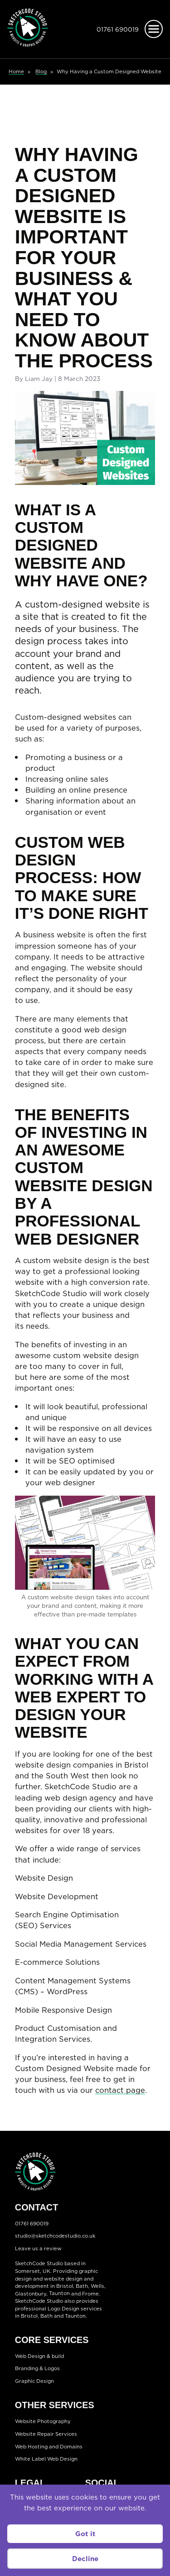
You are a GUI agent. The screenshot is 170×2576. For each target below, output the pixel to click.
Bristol (29, 2315)
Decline (85, 2558)
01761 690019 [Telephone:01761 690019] (118, 29)
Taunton (59, 2293)
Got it (85, 2533)
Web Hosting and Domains (49, 2446)
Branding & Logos (37, 2368)
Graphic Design (34, 2381)
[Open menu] (154, 29)
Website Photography (43, 2421)
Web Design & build (39, 2356)
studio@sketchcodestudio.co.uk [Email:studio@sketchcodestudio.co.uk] (55, 2236)
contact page (120, 2090)
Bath (82, 2286)
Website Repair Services (46, 2434)
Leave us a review (38, 2248)
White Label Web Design (46, 2459)
